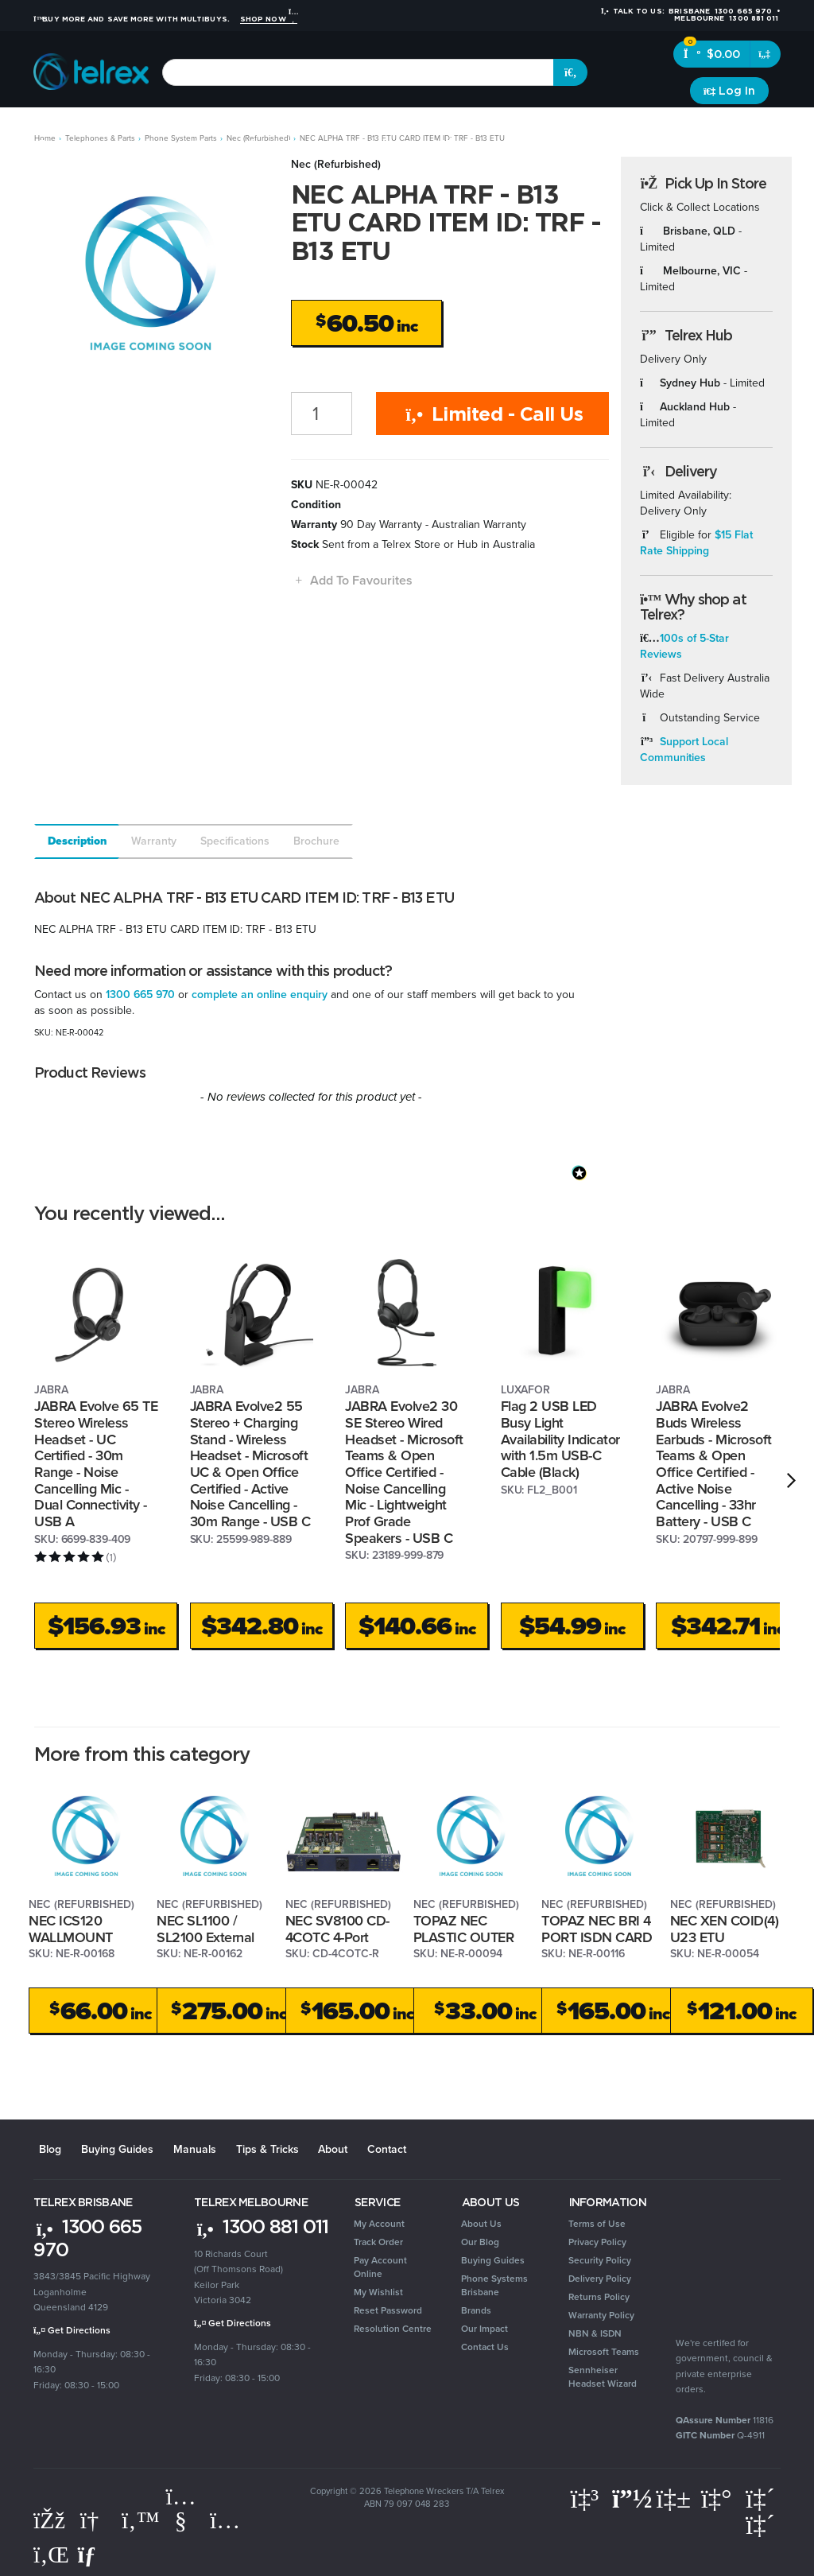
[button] (352, 580)
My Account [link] (379, 2220)
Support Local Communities (684, 749)
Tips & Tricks (250, 2147)
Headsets (156, 127)
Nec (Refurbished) (336, 164)
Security (532, 127)
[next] (791, 1481)
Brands (756, 127)
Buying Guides (108, 2147)
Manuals (181, 2147)
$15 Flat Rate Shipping (697, 542)
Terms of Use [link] (597, 2220)
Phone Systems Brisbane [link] (494, 2282)
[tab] (76, 841)
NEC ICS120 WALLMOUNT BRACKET (71, 1937)
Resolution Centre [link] (393, 2325)
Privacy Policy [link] (597, 2239)
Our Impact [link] (484, 2325)
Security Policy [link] (599, 2257)
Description (77, 841)
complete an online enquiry (260, 994)
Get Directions (71, 2327)
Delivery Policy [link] (599, 2275)
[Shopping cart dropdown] (765, 54)
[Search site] (570, 72)
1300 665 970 (140, 994)
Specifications (234, 841)
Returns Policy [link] (599, 2294)
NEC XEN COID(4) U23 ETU (724, 1929)
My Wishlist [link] (378, 2289)
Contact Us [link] (485, 2344)
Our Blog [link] (480, 2239)
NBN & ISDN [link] (595, 2330)
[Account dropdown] (729, 90)
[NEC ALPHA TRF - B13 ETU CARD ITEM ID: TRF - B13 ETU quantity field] (322, 413)
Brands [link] (476, 2307)
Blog (44, 2147)
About (312, 2147)
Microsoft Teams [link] (603, 2348)
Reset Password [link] (388, 2307)
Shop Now (268, 19)
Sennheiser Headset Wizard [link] (602, 2374)
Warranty (153, 841)
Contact (362, 2147)
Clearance (698, 127)
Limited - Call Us (492, 413)
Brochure (316, 841)
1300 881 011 (261, 2223)
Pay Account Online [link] (380, 2264)
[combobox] (358, 72)
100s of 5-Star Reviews (685, 646)
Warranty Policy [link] (601, 2312)
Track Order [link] (378, 2239)
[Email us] (93, 2550)
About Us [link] (481, 2220)
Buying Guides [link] (493, 2257)
